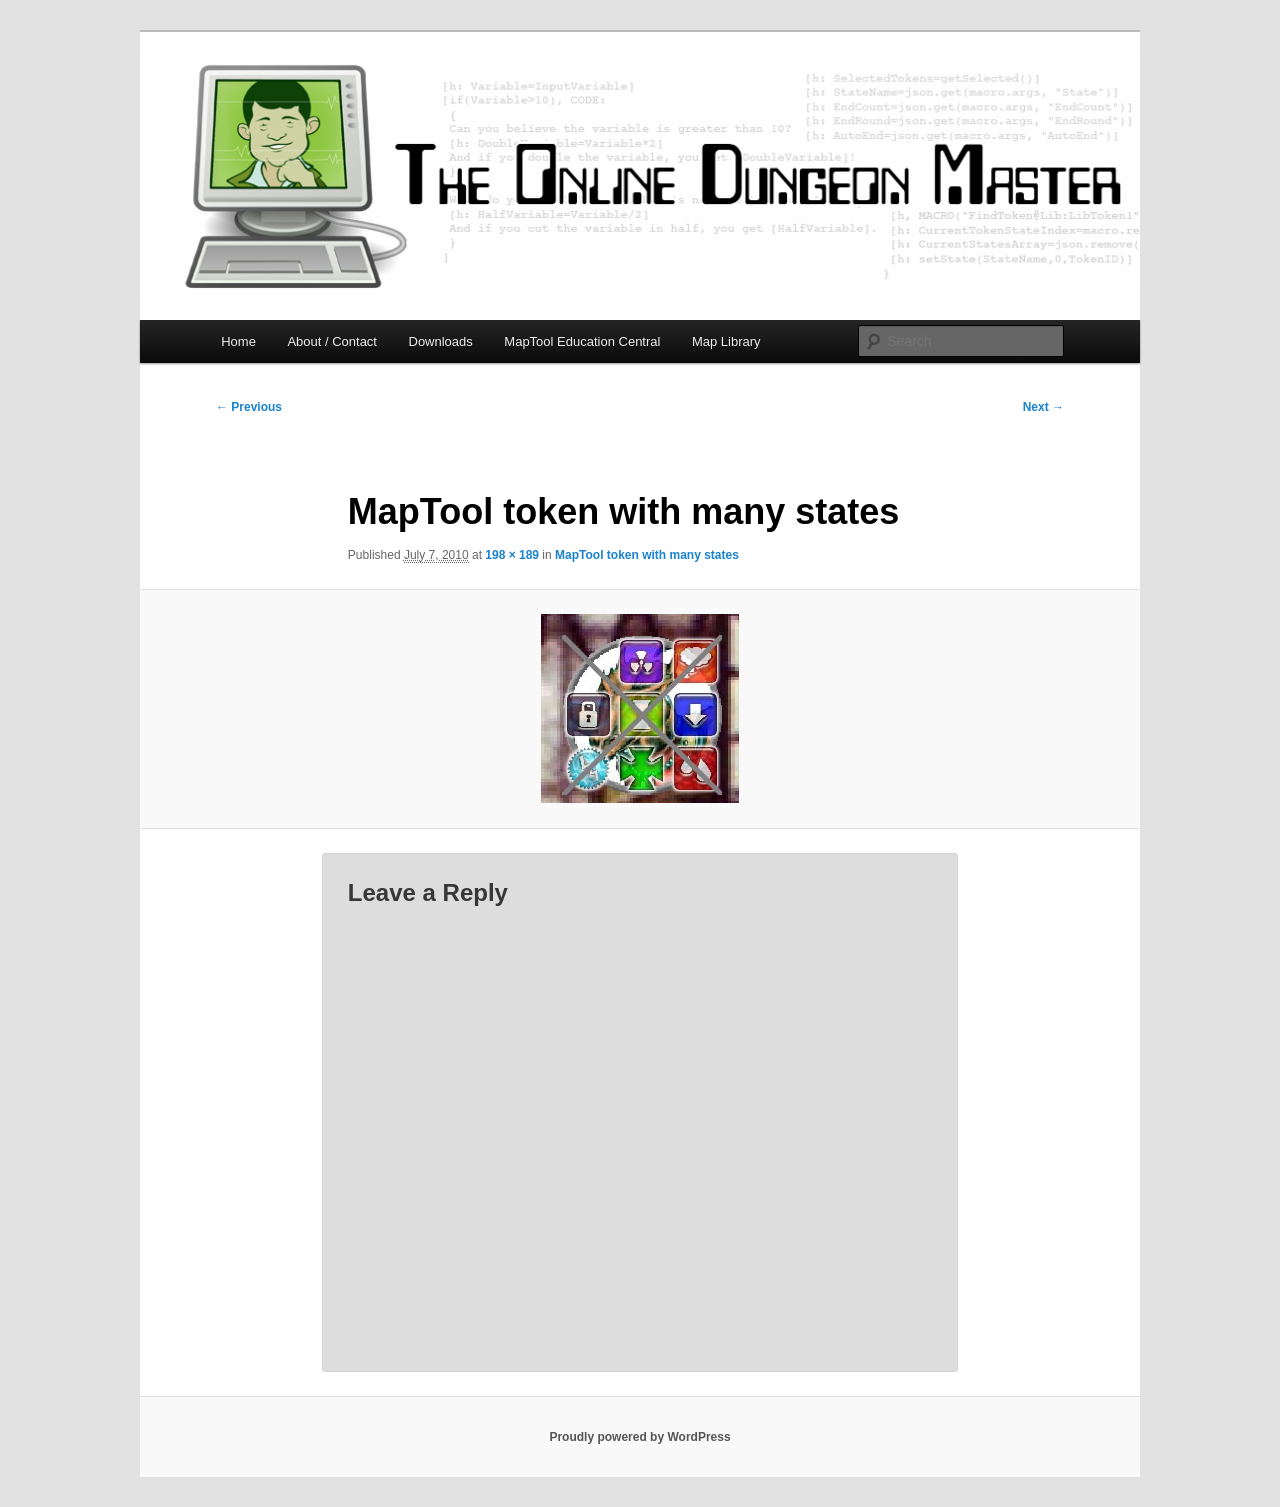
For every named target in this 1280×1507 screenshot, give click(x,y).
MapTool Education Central (582, 341)
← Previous (249, 407)
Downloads (441, 341)
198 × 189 (512, 555)
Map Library (726, 341)
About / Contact (332, 341)
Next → (1043, 407)
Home (238, 341)
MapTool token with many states (647, 555)
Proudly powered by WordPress (639, 1437)
